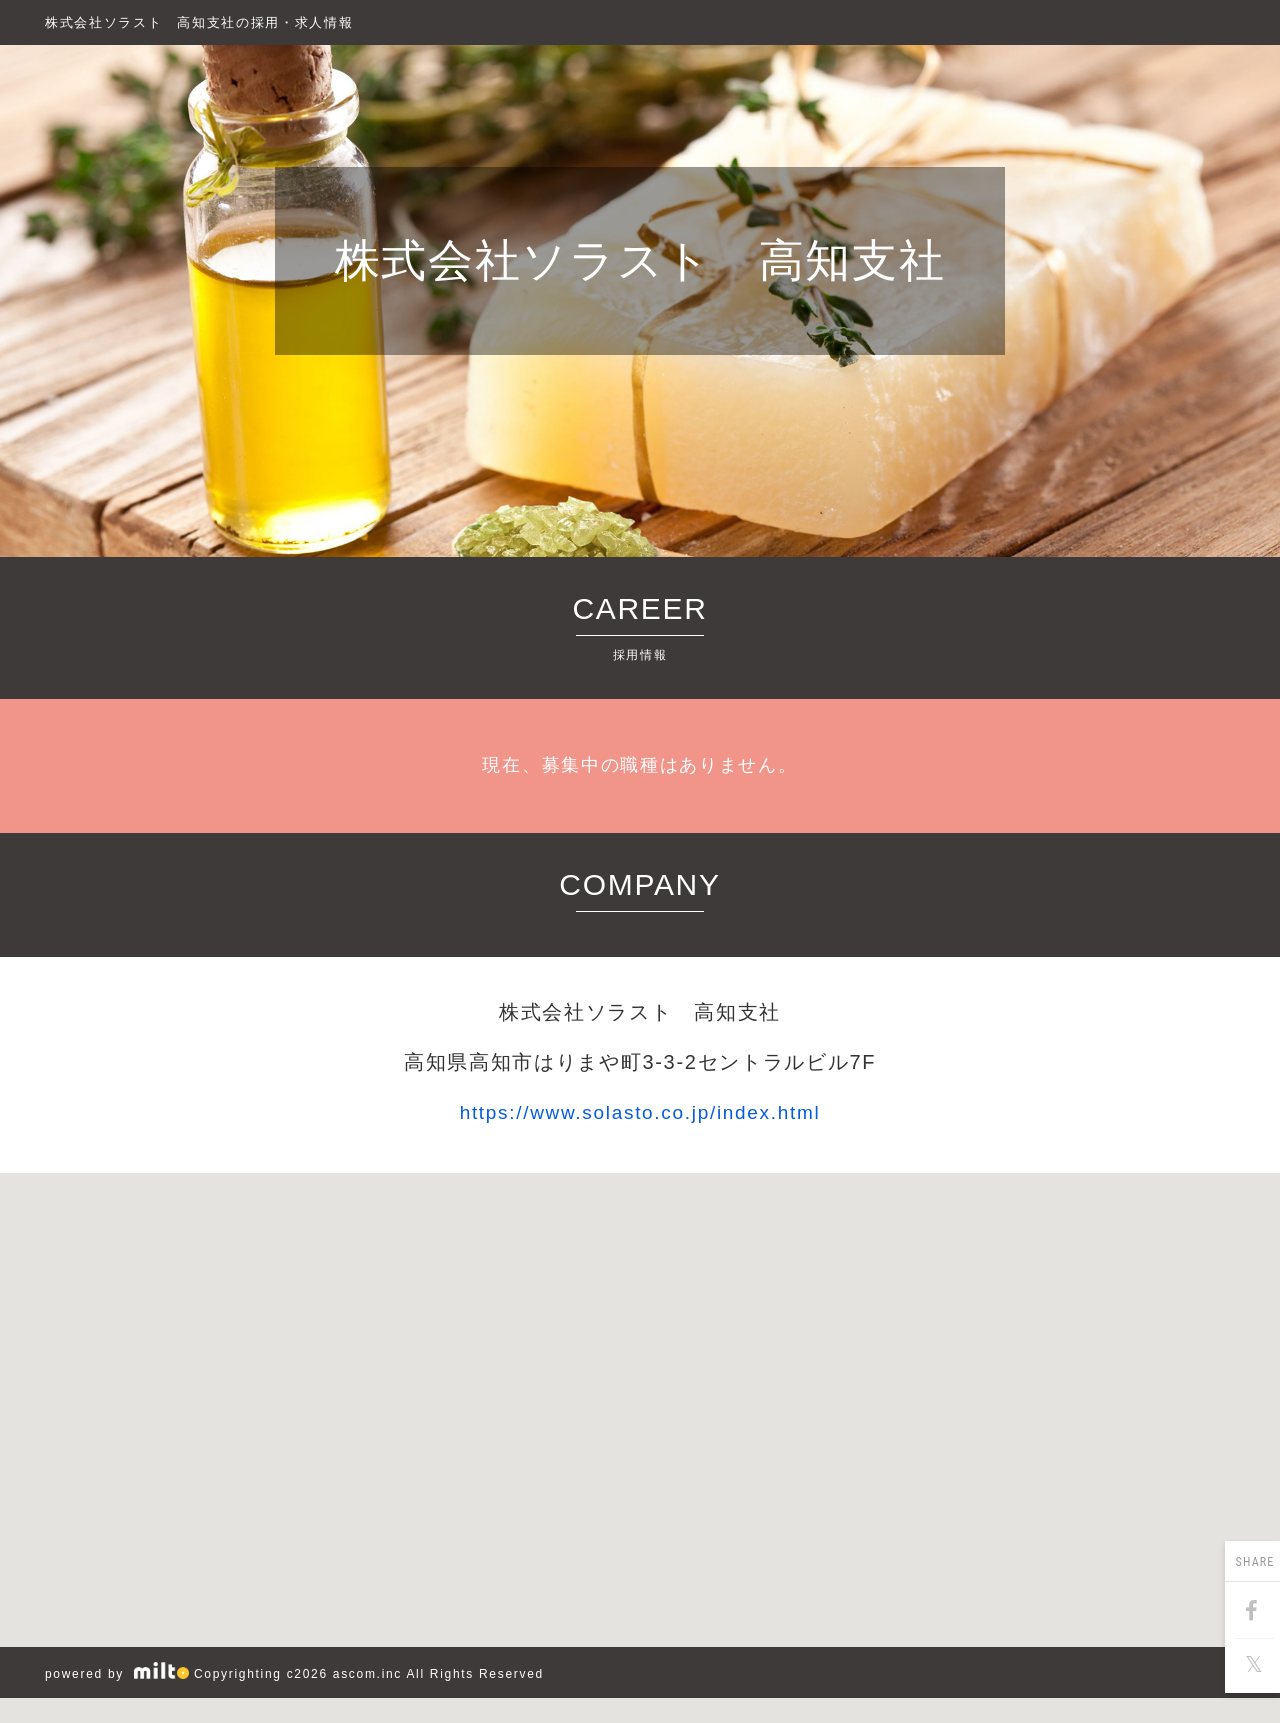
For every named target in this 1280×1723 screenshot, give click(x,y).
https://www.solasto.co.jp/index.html (640, 1112)
